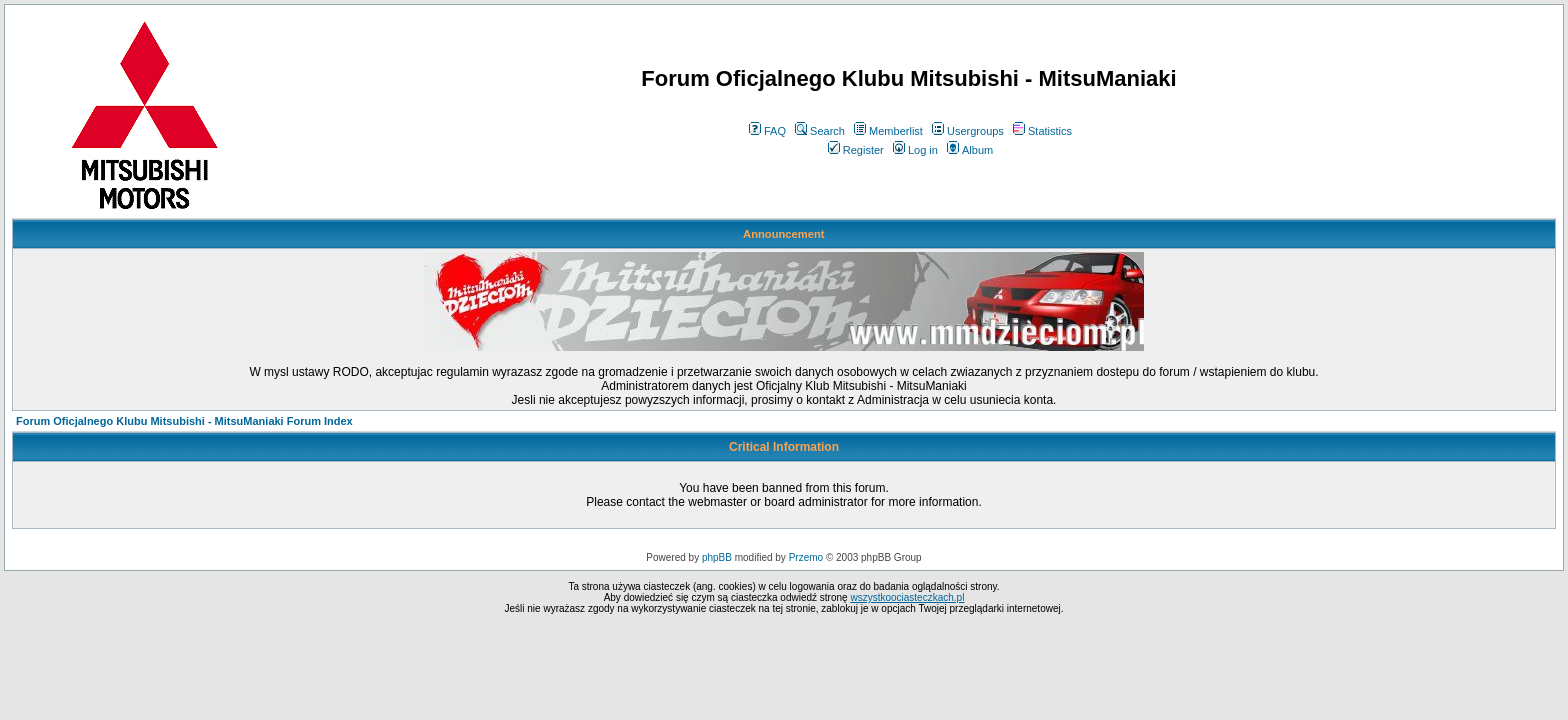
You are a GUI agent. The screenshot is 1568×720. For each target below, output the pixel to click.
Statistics (1042, 131)
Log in (915, 150)
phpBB (717, 557)
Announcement (783, 234)
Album (970, 150)
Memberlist (888, 131)
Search (820, 131)
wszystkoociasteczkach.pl (907, 597)
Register (856, 150)
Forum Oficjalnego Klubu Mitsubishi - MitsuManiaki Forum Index (184, 421)
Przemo (806, 557)
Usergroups (968, 131)
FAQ (767, 131)
